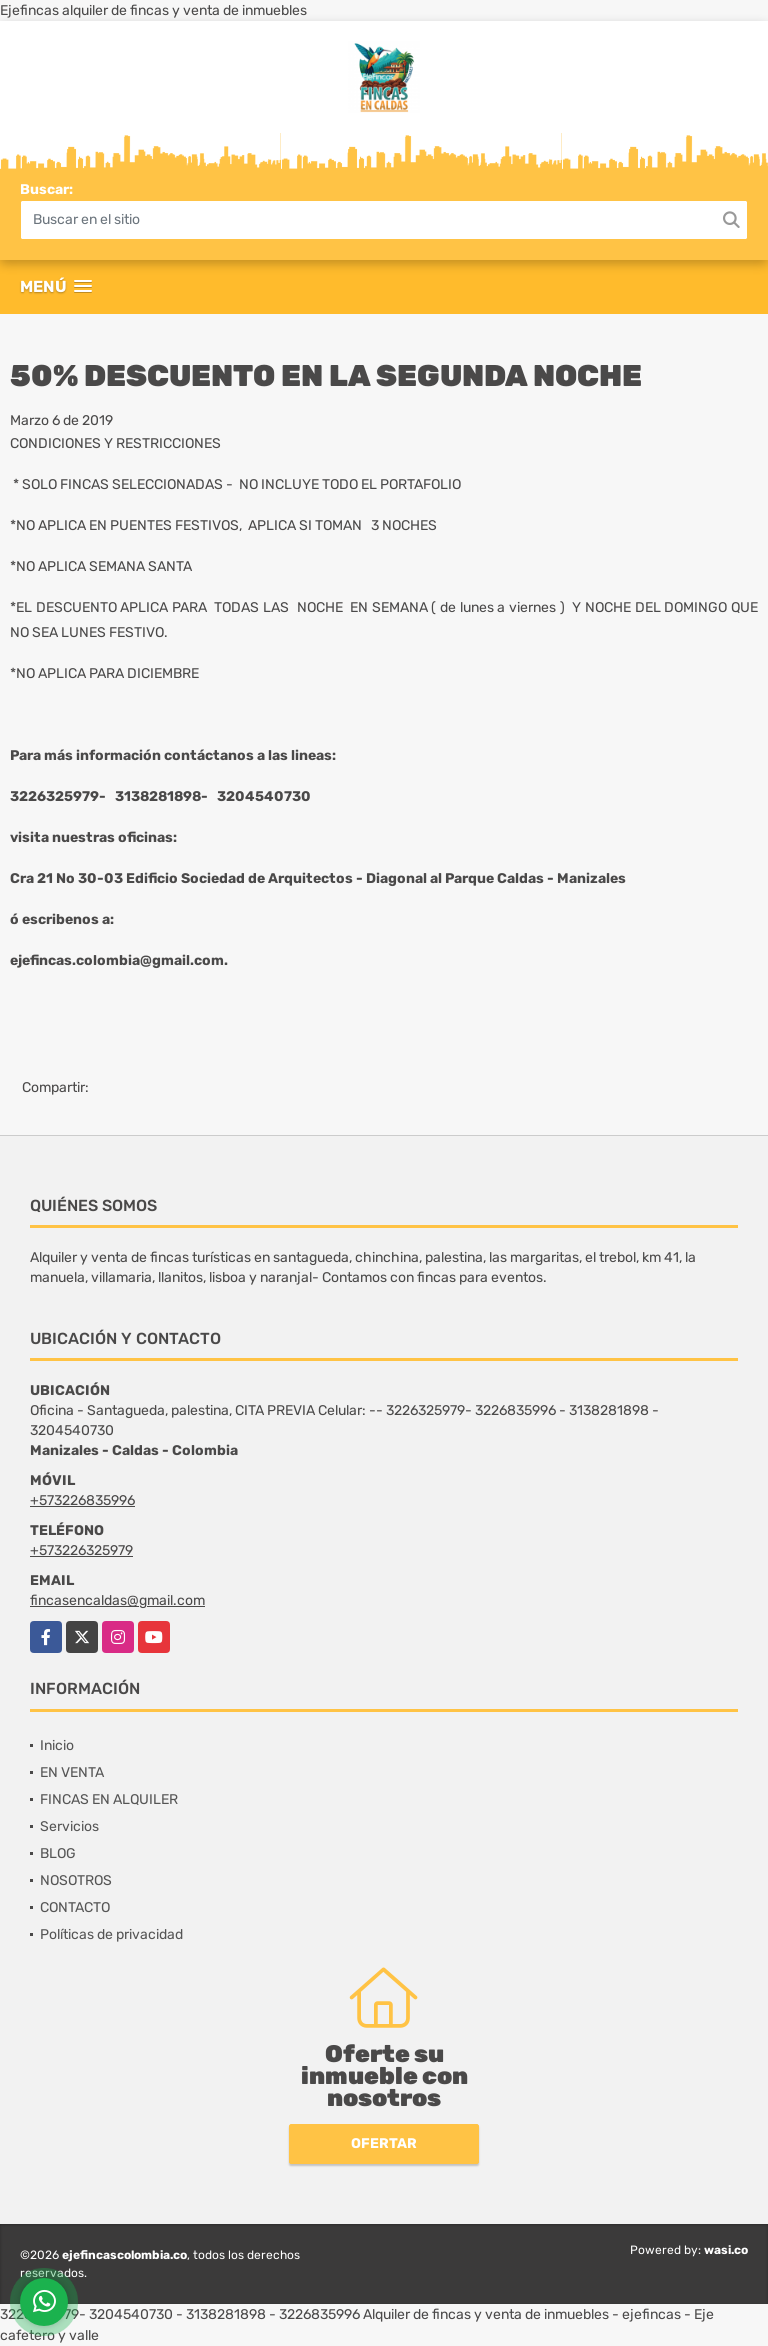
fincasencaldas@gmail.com (117, 1600)
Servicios (69, 1826)
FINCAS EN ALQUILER (109, 1799)
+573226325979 (81, 1550)
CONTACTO (75, 1907)
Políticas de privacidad (111, 1934)
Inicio (57, 1745)
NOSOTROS (76, 1880)
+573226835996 (82, 1500)
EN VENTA (72, 1772)
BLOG (58, 1853)
